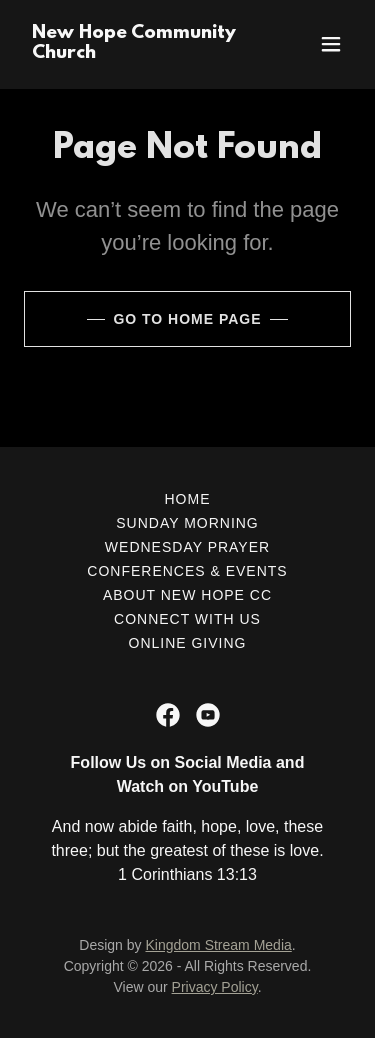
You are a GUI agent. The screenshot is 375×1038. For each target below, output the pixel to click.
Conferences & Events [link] (187, 571)
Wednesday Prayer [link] (187, 547)
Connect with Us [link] (187, 619)
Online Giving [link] (188, 643)
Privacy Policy (215, 987)
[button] (331, 44)
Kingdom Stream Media (218, 945)
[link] (138, 52)
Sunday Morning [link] (187, 523)
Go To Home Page (187, 319)
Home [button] (188, 499)
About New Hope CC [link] (187, 595)
